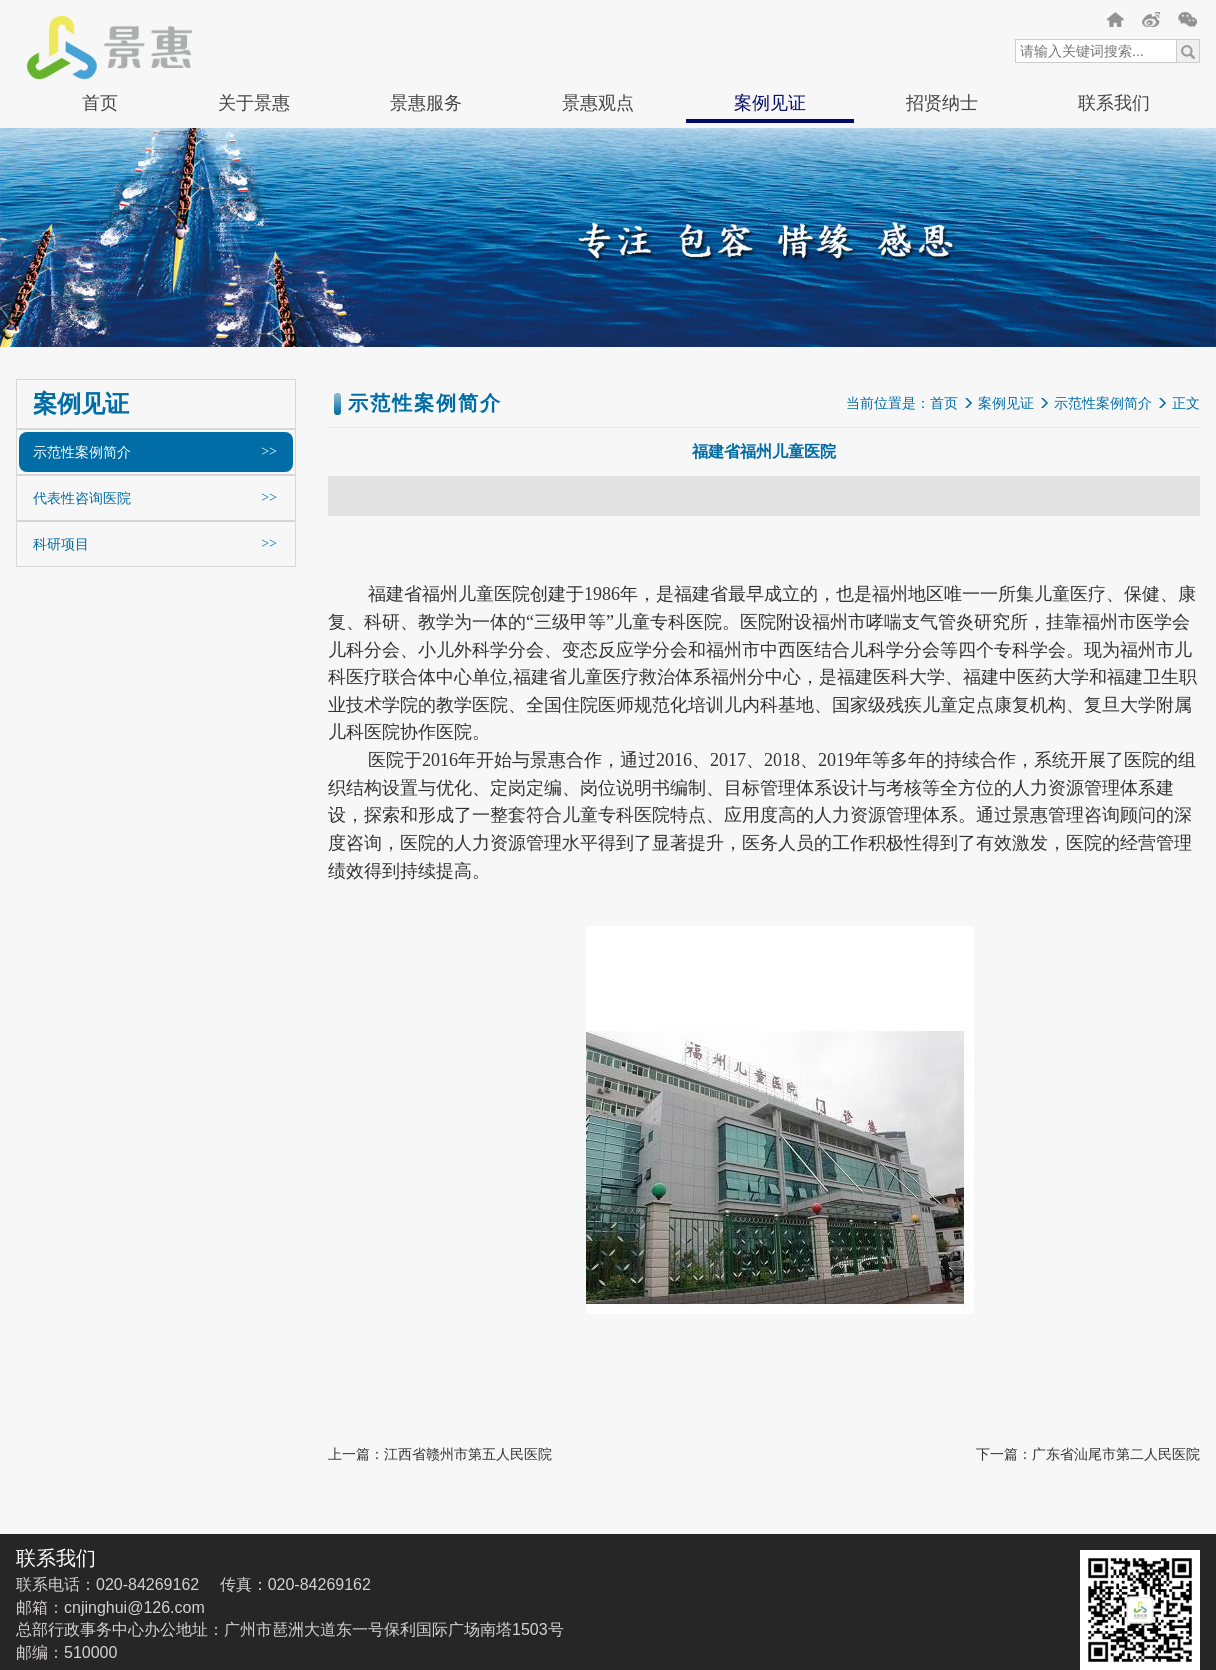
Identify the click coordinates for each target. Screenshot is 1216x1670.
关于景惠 (254, 103)
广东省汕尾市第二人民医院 (1116, 1454)
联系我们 (1114, 103)
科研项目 (61, 544)
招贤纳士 (942, 103)
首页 (100, 103)
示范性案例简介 (82, 452)
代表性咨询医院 (82, 498)
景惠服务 (426, 103)
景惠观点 (598, 103)
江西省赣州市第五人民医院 (468, 1454)
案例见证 (770, 103)
